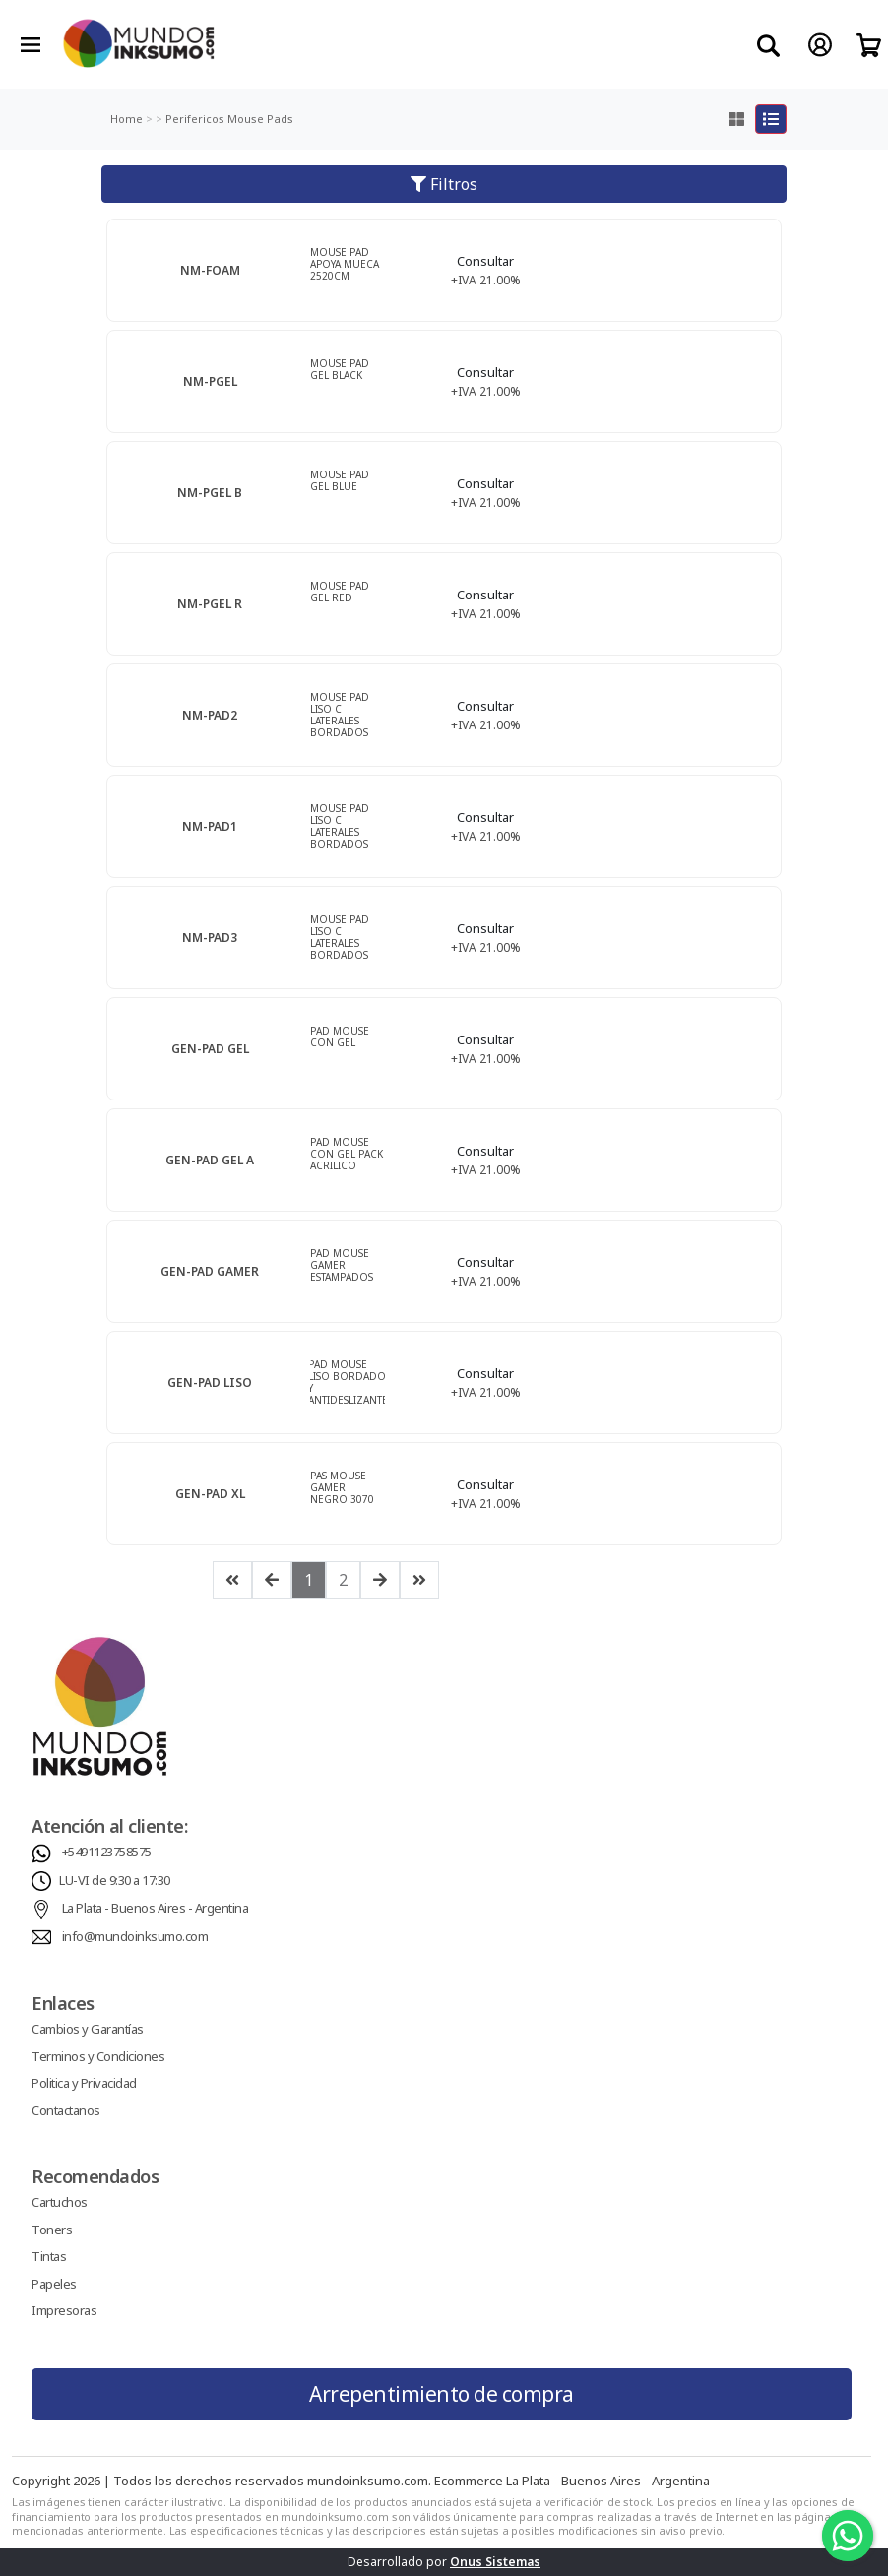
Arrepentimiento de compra (441, 2394)
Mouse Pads (258, 118)
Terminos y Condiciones (98, 2056)
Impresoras (64, 2310)
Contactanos (66, 2110)
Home (126, 118)
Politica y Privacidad (84, 2083)
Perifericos (193, 118)
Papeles (54, 2284)
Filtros (444, 184)
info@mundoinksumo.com (135, 1936)
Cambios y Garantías (88, 2029)
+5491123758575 (107, 1851)
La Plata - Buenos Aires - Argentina (155, 1907)
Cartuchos (60, 2202)
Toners (52, 2229)
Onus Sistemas (495, 2561)
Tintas (49, 2256)
